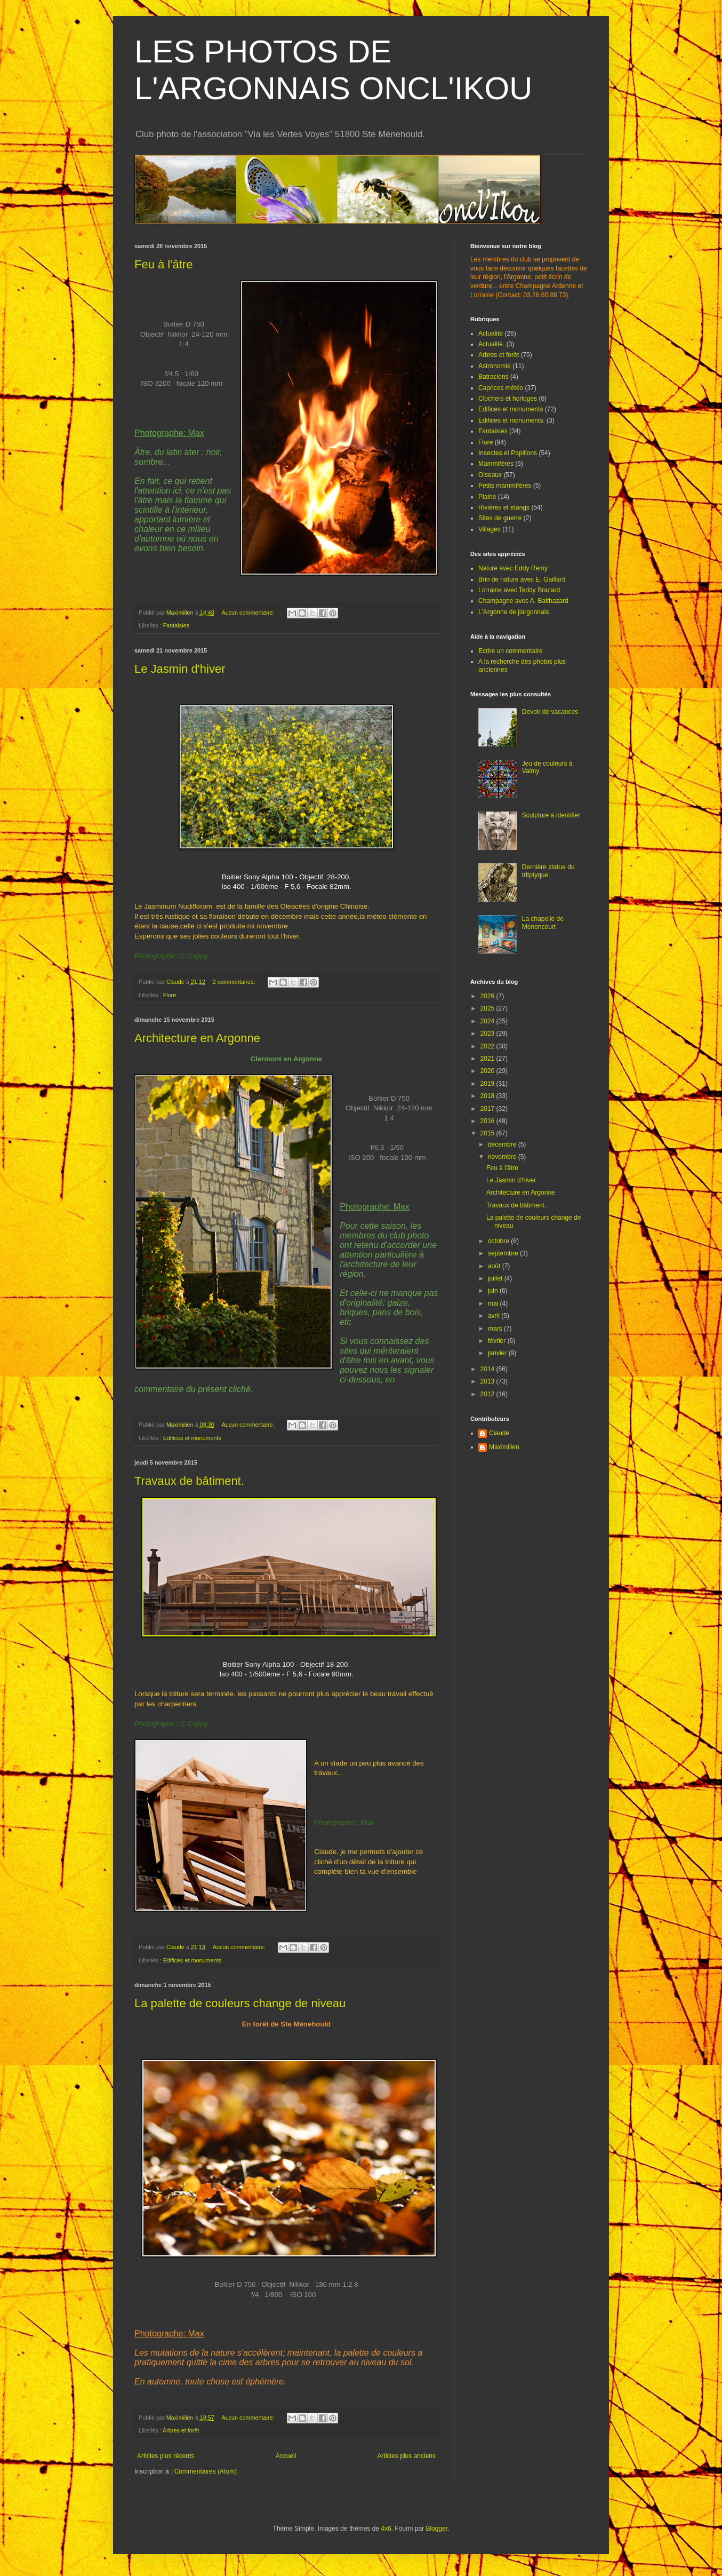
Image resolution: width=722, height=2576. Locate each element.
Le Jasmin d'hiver (180, 668)
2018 (488, 1096)
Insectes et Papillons (507, 453)
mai (494, 1303)
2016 (488, 1121)
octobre (499, 1241)
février (498, 1341)
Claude (499, 1433)
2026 (488, 996)
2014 (488, 1369)
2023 (488, 1033)
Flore (170, 995)
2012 (488, 1394)
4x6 (386, 2528)
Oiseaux (490, 475)
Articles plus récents (165, 2456)
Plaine (487, 496)
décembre (503, 1144)
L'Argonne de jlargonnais (513, 612)
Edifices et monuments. (511, 420)
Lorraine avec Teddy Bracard (519, 590)
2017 (488, 1108)
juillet (496, 1278)
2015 (488, 1133)
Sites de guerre (500, 518)
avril (494, 1315)
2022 (488, 1046)
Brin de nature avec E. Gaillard (521, 579)
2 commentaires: (235, 982)
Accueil (286, 2456)
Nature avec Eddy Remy (513, 568)
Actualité (490, 333)
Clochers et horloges (507, 398)
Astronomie (494, 366)
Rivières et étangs (504, 507)
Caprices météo (500, 388)
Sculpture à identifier (551, 815)
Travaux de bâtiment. (189, 1481)
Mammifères (496, 463)
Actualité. (491, 344)
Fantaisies (176, 625)
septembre (504, 1253)
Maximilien (504, 1447)
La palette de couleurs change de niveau (240, 2003)
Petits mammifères (504, 485)
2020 (488, 1071)
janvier (498, 1353)
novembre (503, 1156)
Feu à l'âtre (163, 264)
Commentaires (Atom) (205, 2471)
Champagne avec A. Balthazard (523, 601)
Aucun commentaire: (248, 612)
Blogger (436, 2528)
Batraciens (493, 376)
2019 (488, 1083)
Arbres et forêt (181, 2430)
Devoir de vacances (550, 711)
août (495, 1266)
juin (494, 1290)
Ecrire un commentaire (510, 651)
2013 (488, 1381)
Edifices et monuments (192, 1438)
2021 (488, 1058)
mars (496, 1328)
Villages (489, 529)
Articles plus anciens (407, 2456)
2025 (488, 1008)
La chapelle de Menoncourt (543, 922)
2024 (488, 1021)
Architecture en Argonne (197, 1038)
